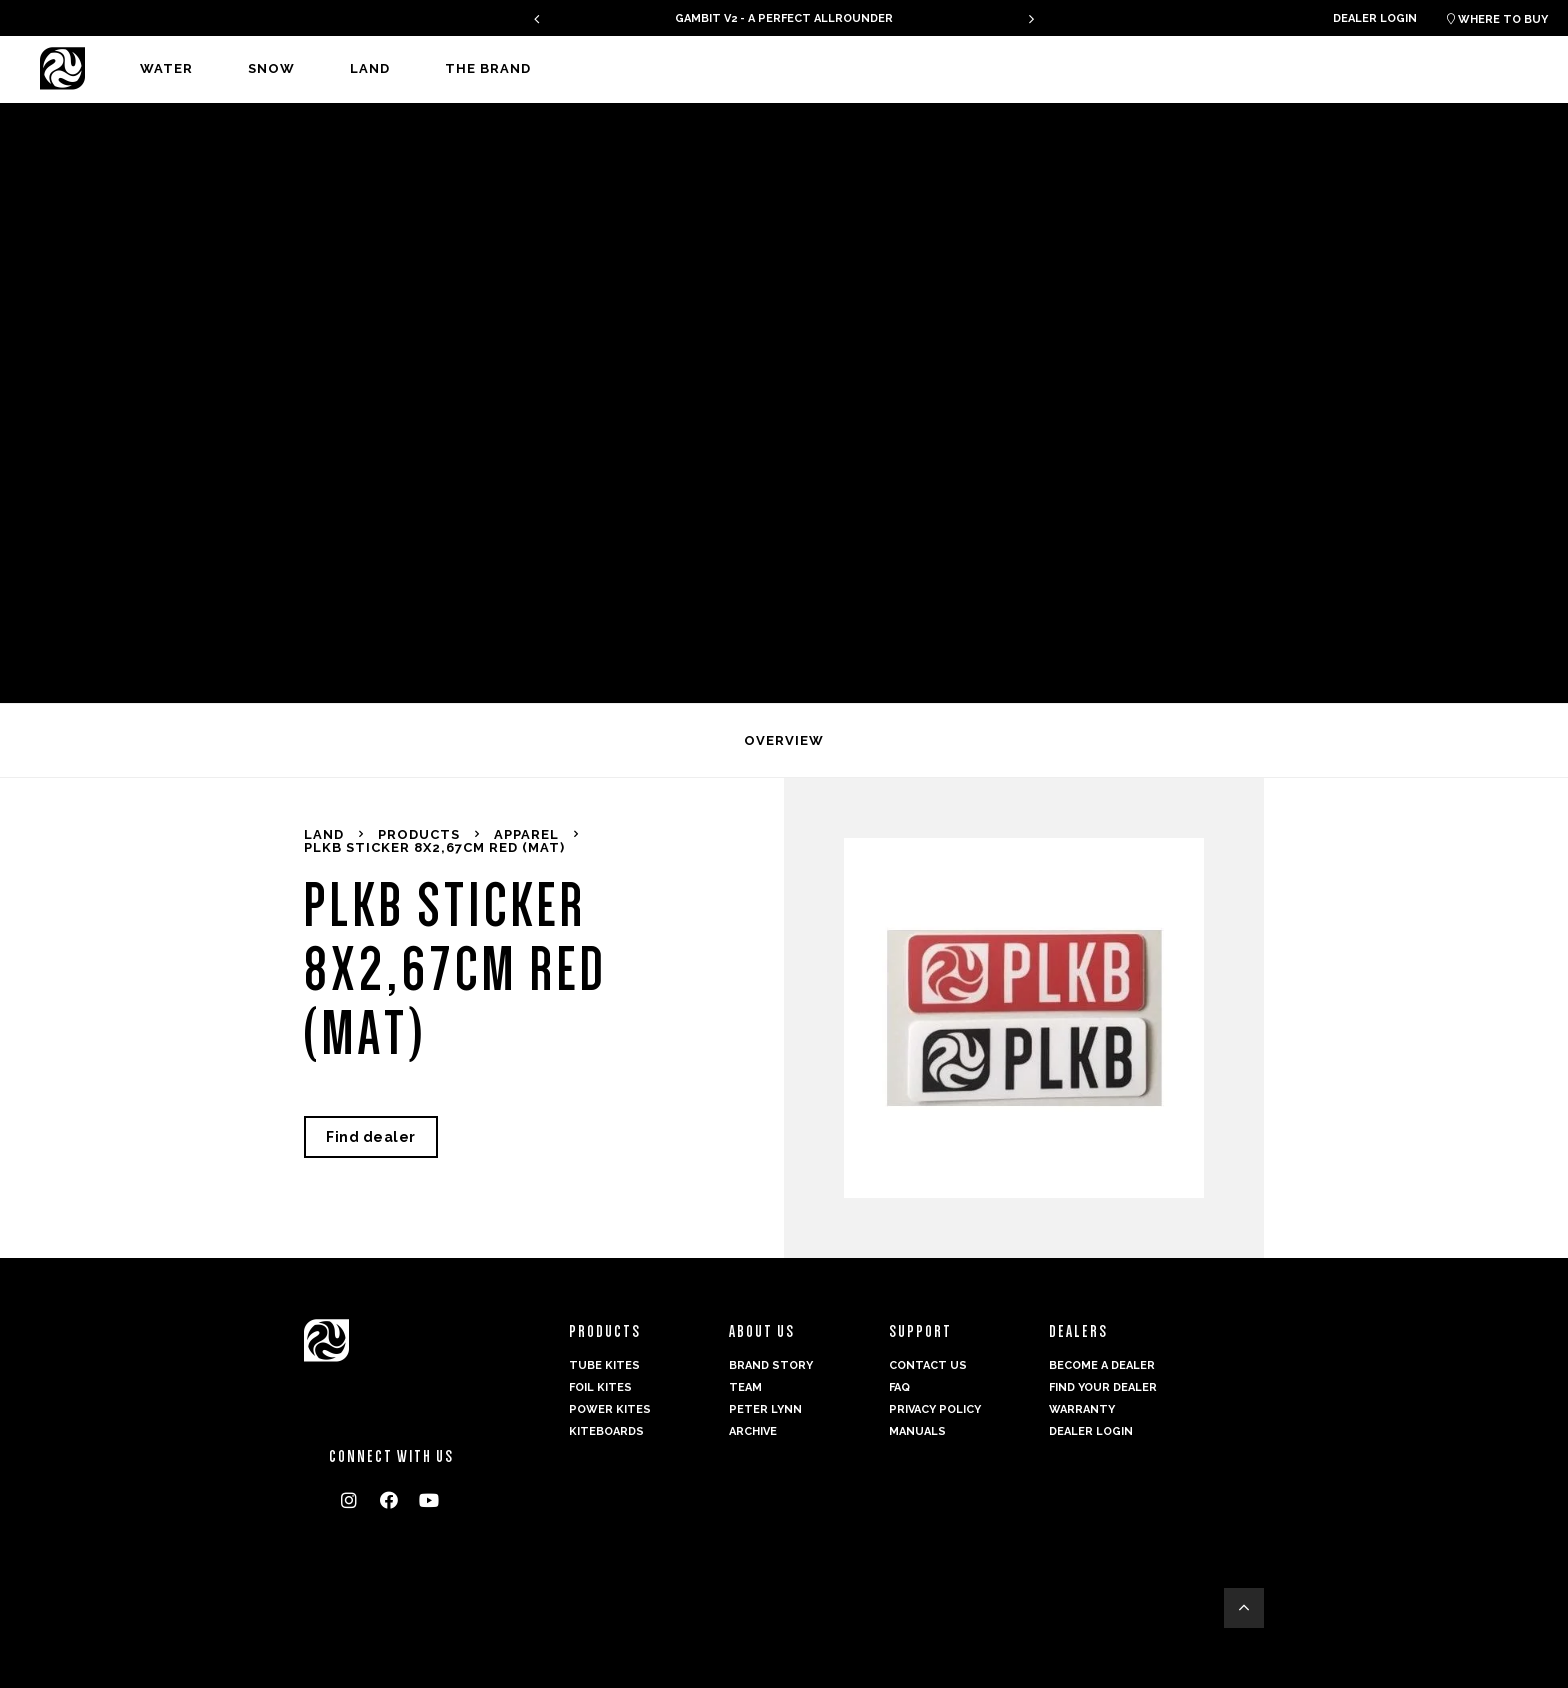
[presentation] (536, 18)
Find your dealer (1103, 1387)
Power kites (610, 1409)
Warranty (1082, 1409)
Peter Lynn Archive (765, 1420)
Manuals (917, 1431)
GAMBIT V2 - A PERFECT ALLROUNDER (784, 18)
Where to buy (1497, 19)
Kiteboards (606, 1431)
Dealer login (1375, 18)
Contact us (928, 1365)
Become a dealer (1102, 1365)
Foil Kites (600, 1387)
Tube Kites (604, 1365)
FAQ (899, 1387)
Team (745, 1387)
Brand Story (771, 1365)
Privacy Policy (935, 1409)
